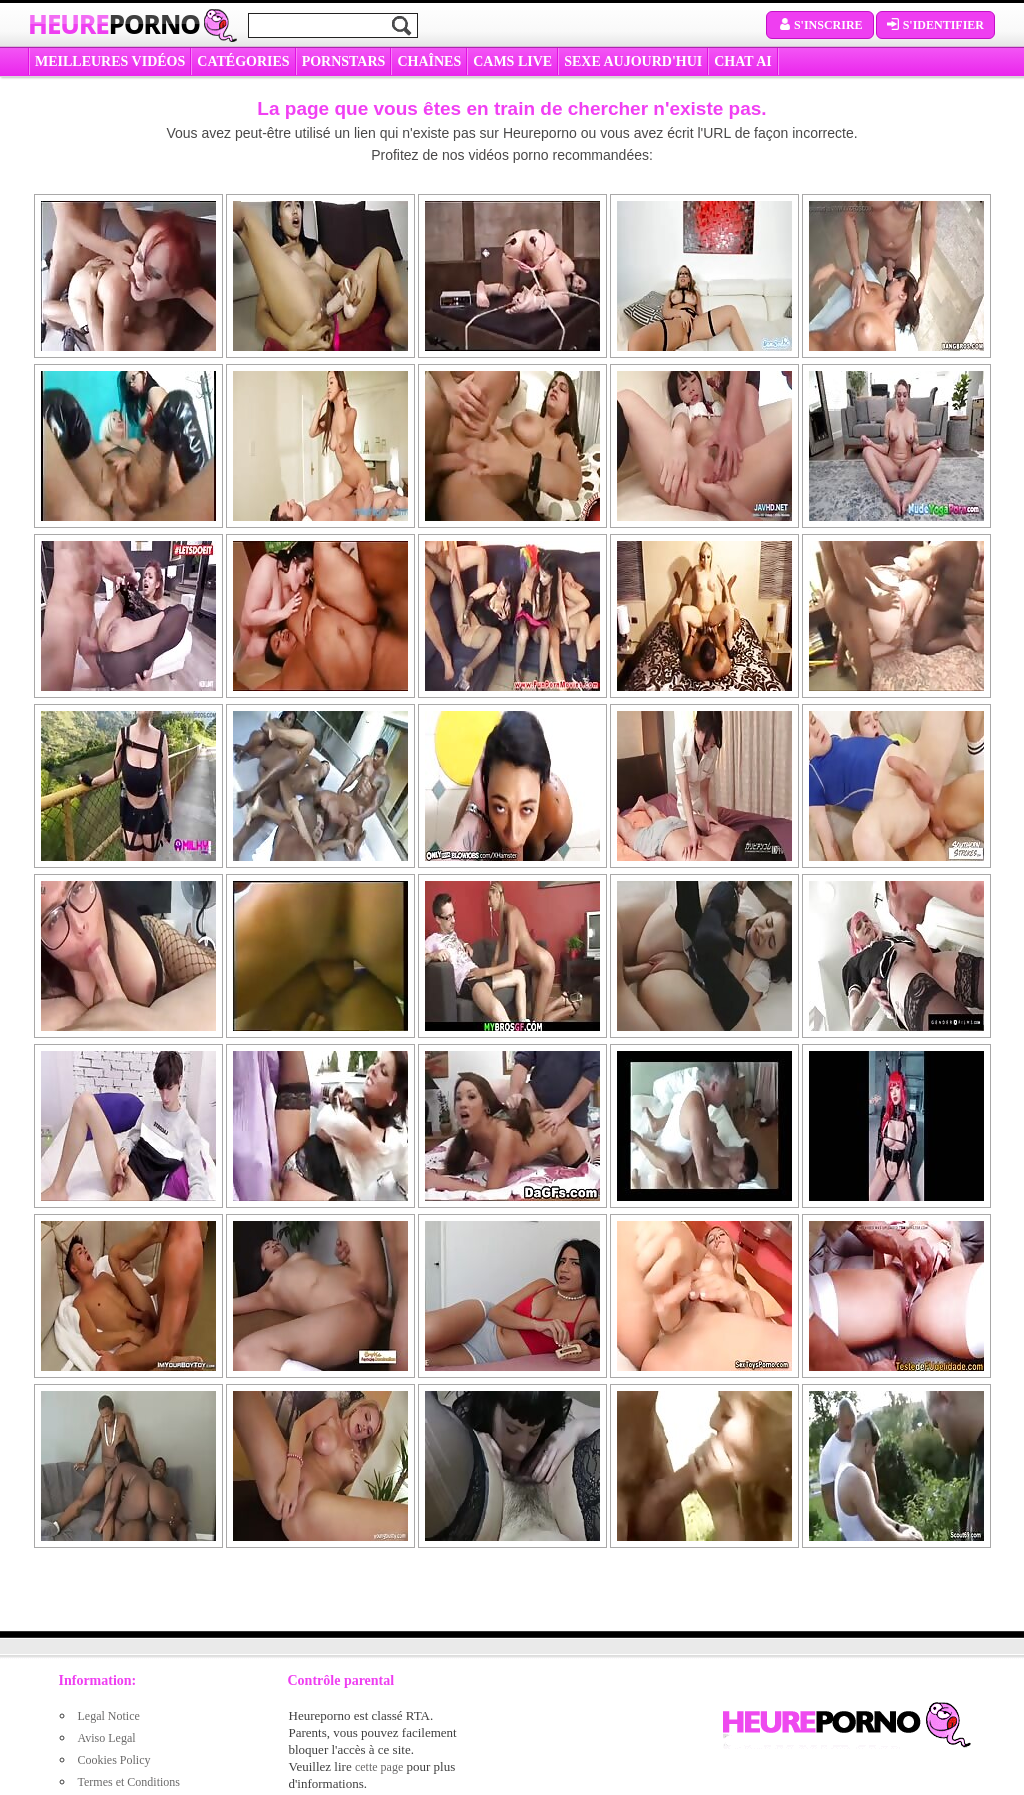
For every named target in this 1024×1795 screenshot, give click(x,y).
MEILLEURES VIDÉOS (110, 61)
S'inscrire (820, 25)
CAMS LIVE (512, 61)
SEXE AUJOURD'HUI (633, 61)
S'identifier (935, 25)
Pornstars (344, 61)
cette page (379, 1767)
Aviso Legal (107, 1738)
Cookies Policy (114, 1760)
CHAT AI (742, 61)
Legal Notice (109, 1716)
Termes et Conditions (129, 1782)
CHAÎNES (429, 61)
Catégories (243, 61)
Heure (114, 24)
